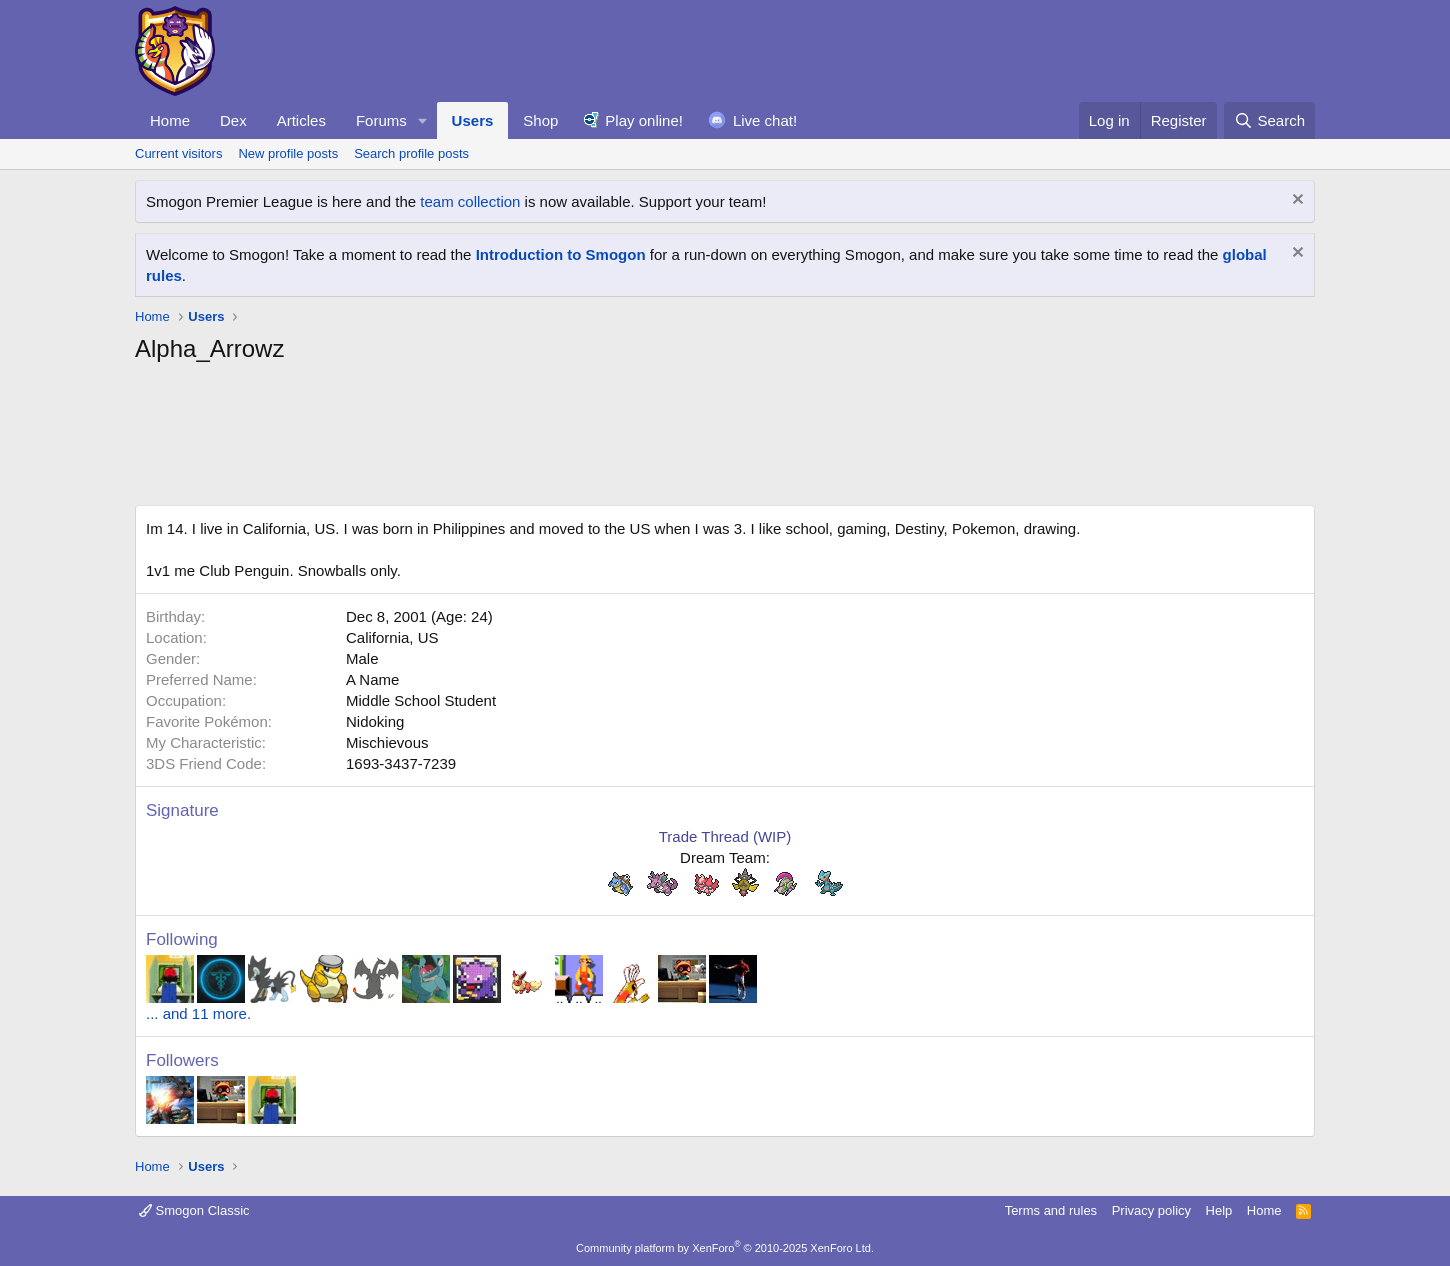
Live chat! (765, 120)
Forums (381, 120)
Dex (233, 120)
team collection (470, 201)
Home (170, 120)
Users (473, 120)
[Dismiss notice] (1295, 201)
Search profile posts (411, 153)
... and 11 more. (198, 1013)
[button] (423, 120)
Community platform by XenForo (725, 1248)
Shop (540, 120)
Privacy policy (1151, 1210)
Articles (301, 120)
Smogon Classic (194, 1210)
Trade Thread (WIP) (725, 836)
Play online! (644, 120)
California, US (392, 637)
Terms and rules (1051, 1210)
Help (1219, 1210)
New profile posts (288, 153)
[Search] (1269, 120)
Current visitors (178, 153)
